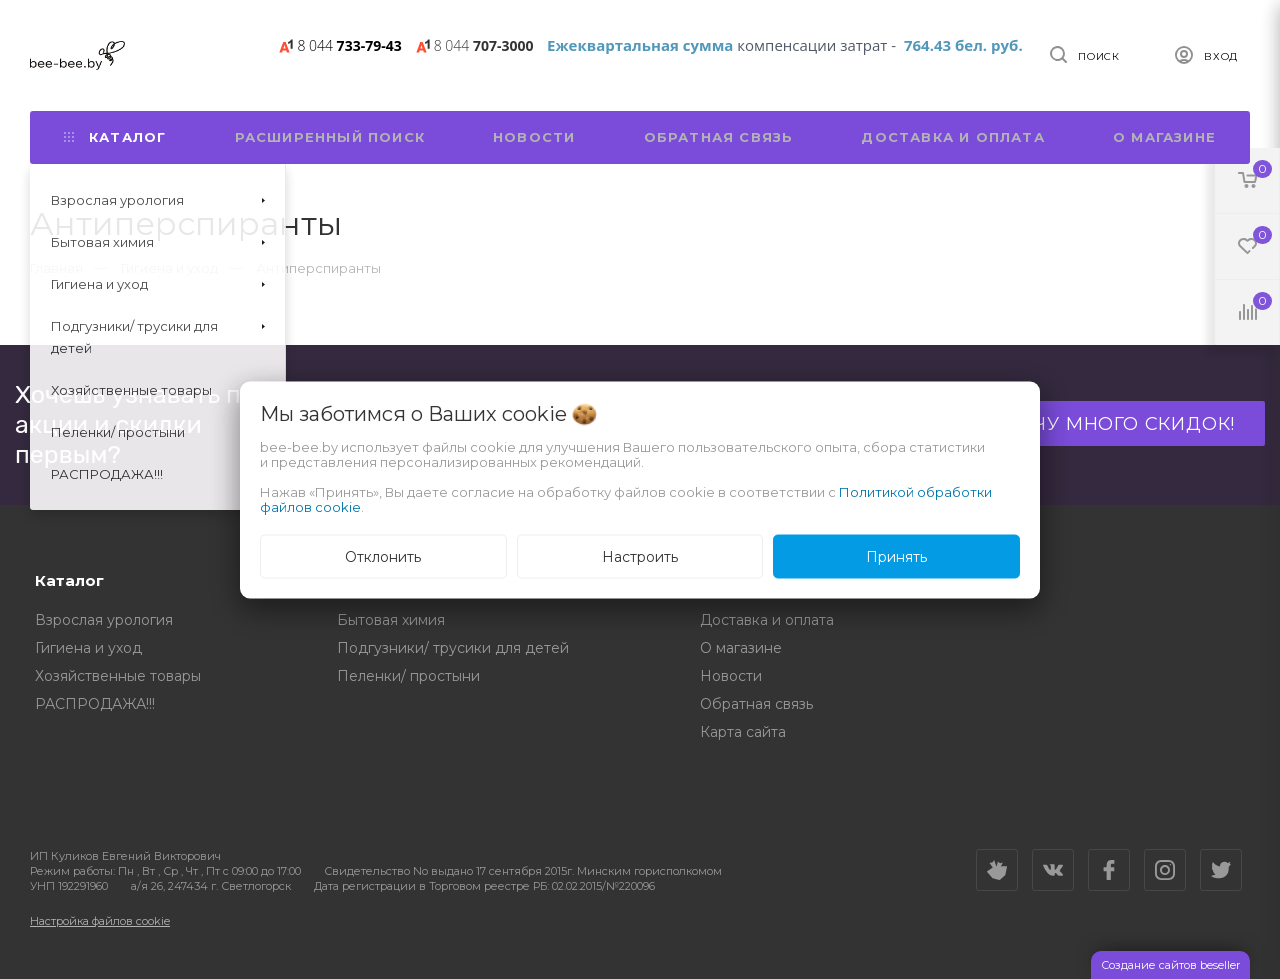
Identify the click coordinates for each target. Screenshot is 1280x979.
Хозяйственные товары (118, 676)
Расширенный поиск (330, 137)
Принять (896, 556)
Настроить (640, 556)
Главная (56, 268)
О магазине (1164, 137)
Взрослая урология (104, 620)
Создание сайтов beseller (1170, 965)
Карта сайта (743, 732)
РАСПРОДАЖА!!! (95, 704)
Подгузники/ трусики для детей (453, 648)
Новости (534, 137)
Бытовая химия (391, 620)
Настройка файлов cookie (100, 921)
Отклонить (383, 556)
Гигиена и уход (88, 648)
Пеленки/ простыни (408, 676)
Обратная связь (719, 137)
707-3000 (484, 45)
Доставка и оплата (952, 137)
